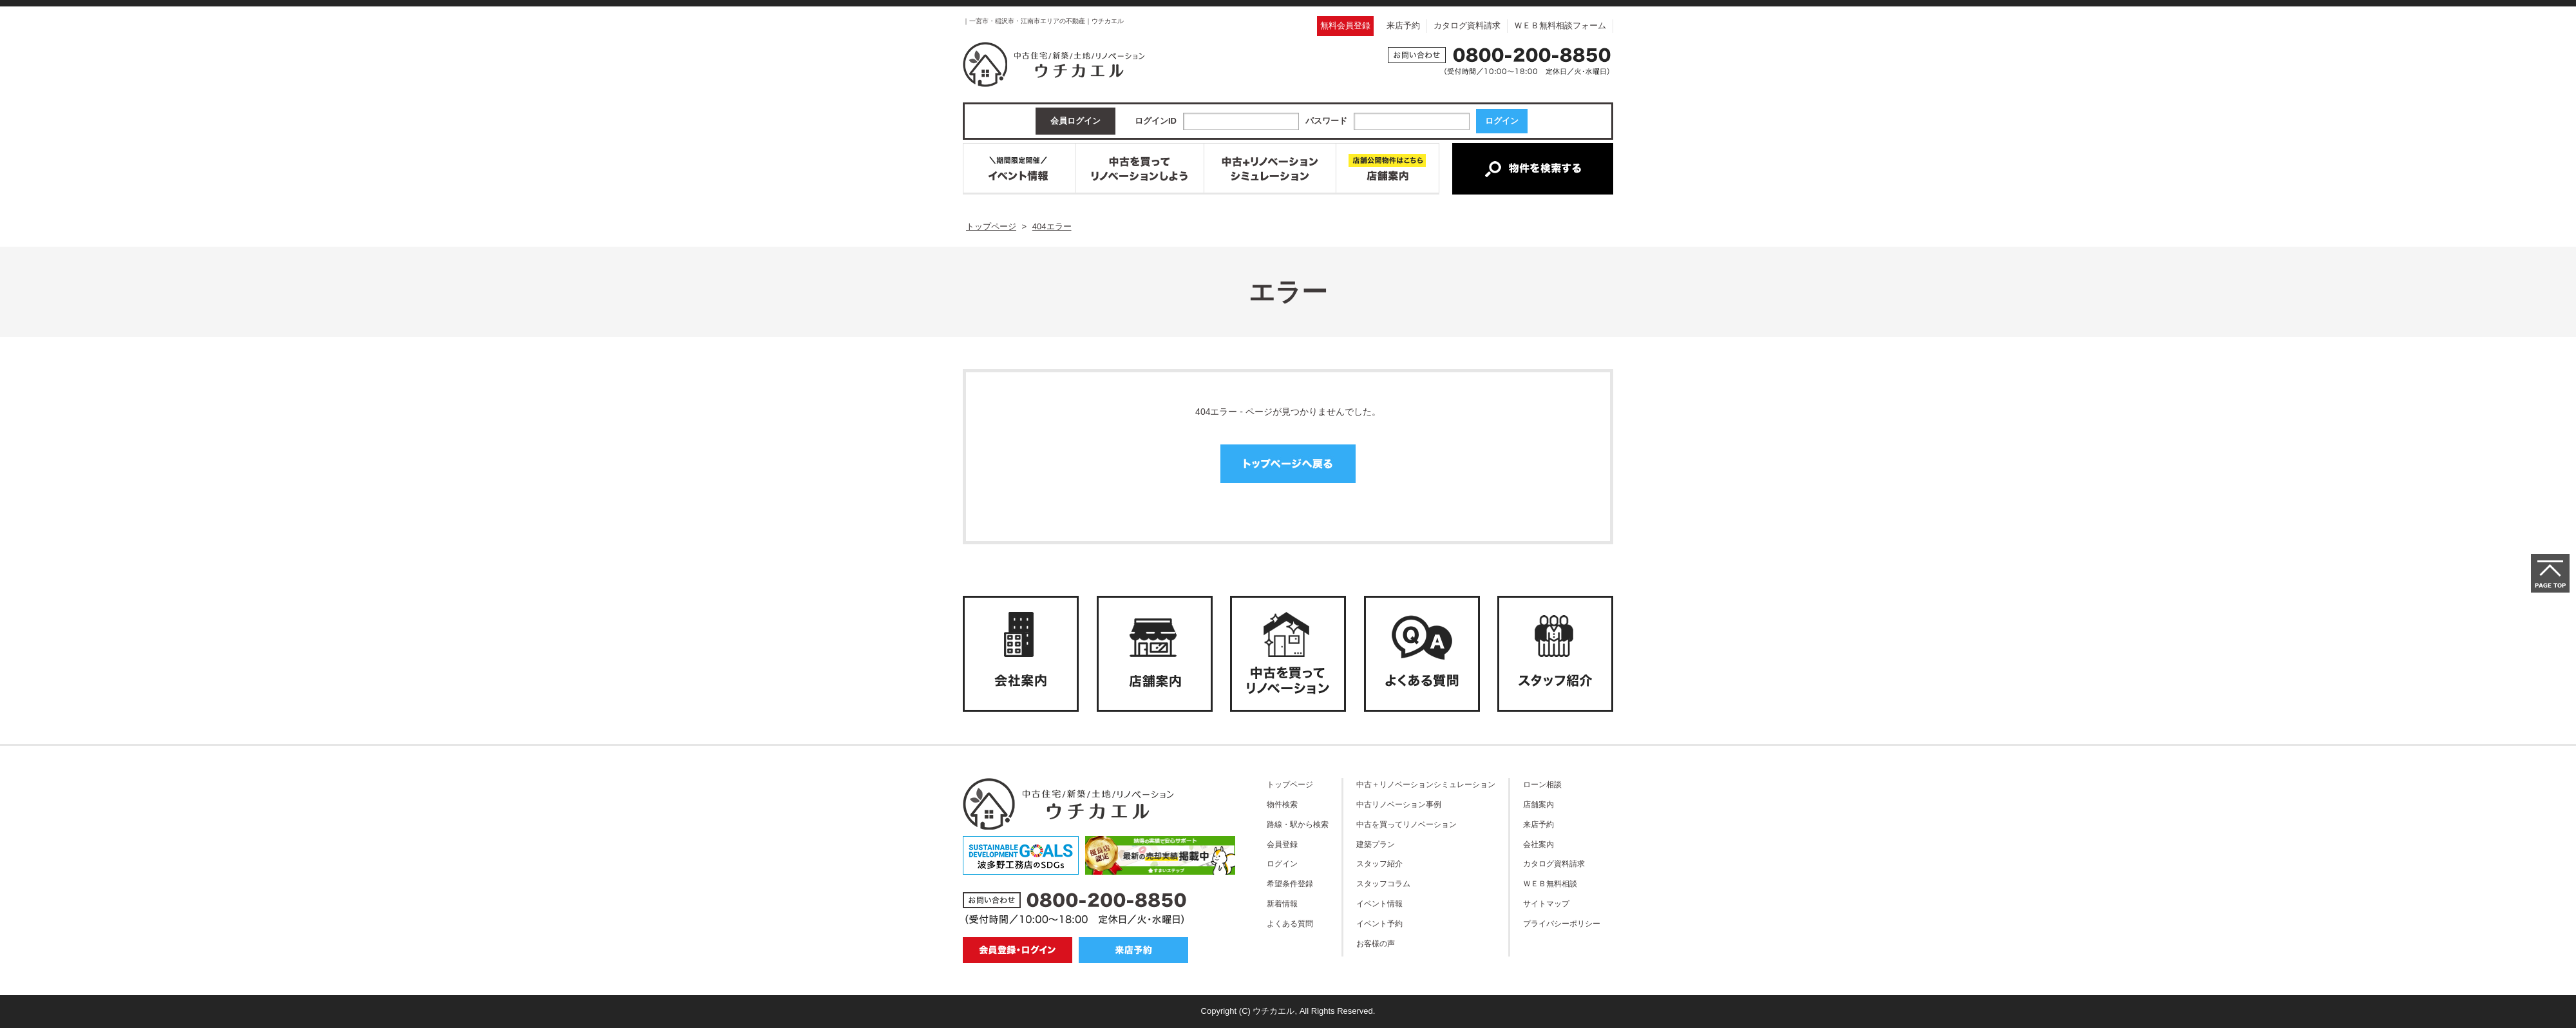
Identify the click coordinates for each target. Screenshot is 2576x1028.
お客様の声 (1375, 943)
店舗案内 (1538, 804)
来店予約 (1403, 25)
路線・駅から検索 (1298, 824)
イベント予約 (1379, 923)
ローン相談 (1542, 784)
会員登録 (1282, 844)
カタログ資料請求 (1467, 25)
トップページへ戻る (1288, 463)
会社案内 (1538, 844)
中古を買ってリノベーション (1406, 824)
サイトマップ (1546, 903)
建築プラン (1375, 844)
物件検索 (1282, 804)
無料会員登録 (1345, 25)
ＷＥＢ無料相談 (1550, 883)
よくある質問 (1290, 923)
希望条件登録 (1290, 883)
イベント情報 (1379, 903)
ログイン (1282, 863)
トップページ (1290, 784)
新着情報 (1282, 903)
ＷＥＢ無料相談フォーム (1560, 25)
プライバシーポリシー (1561, 923)
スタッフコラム (1383, 883)
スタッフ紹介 (1379, 863)
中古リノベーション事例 (1398, 804)
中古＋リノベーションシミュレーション (1425, 784)
